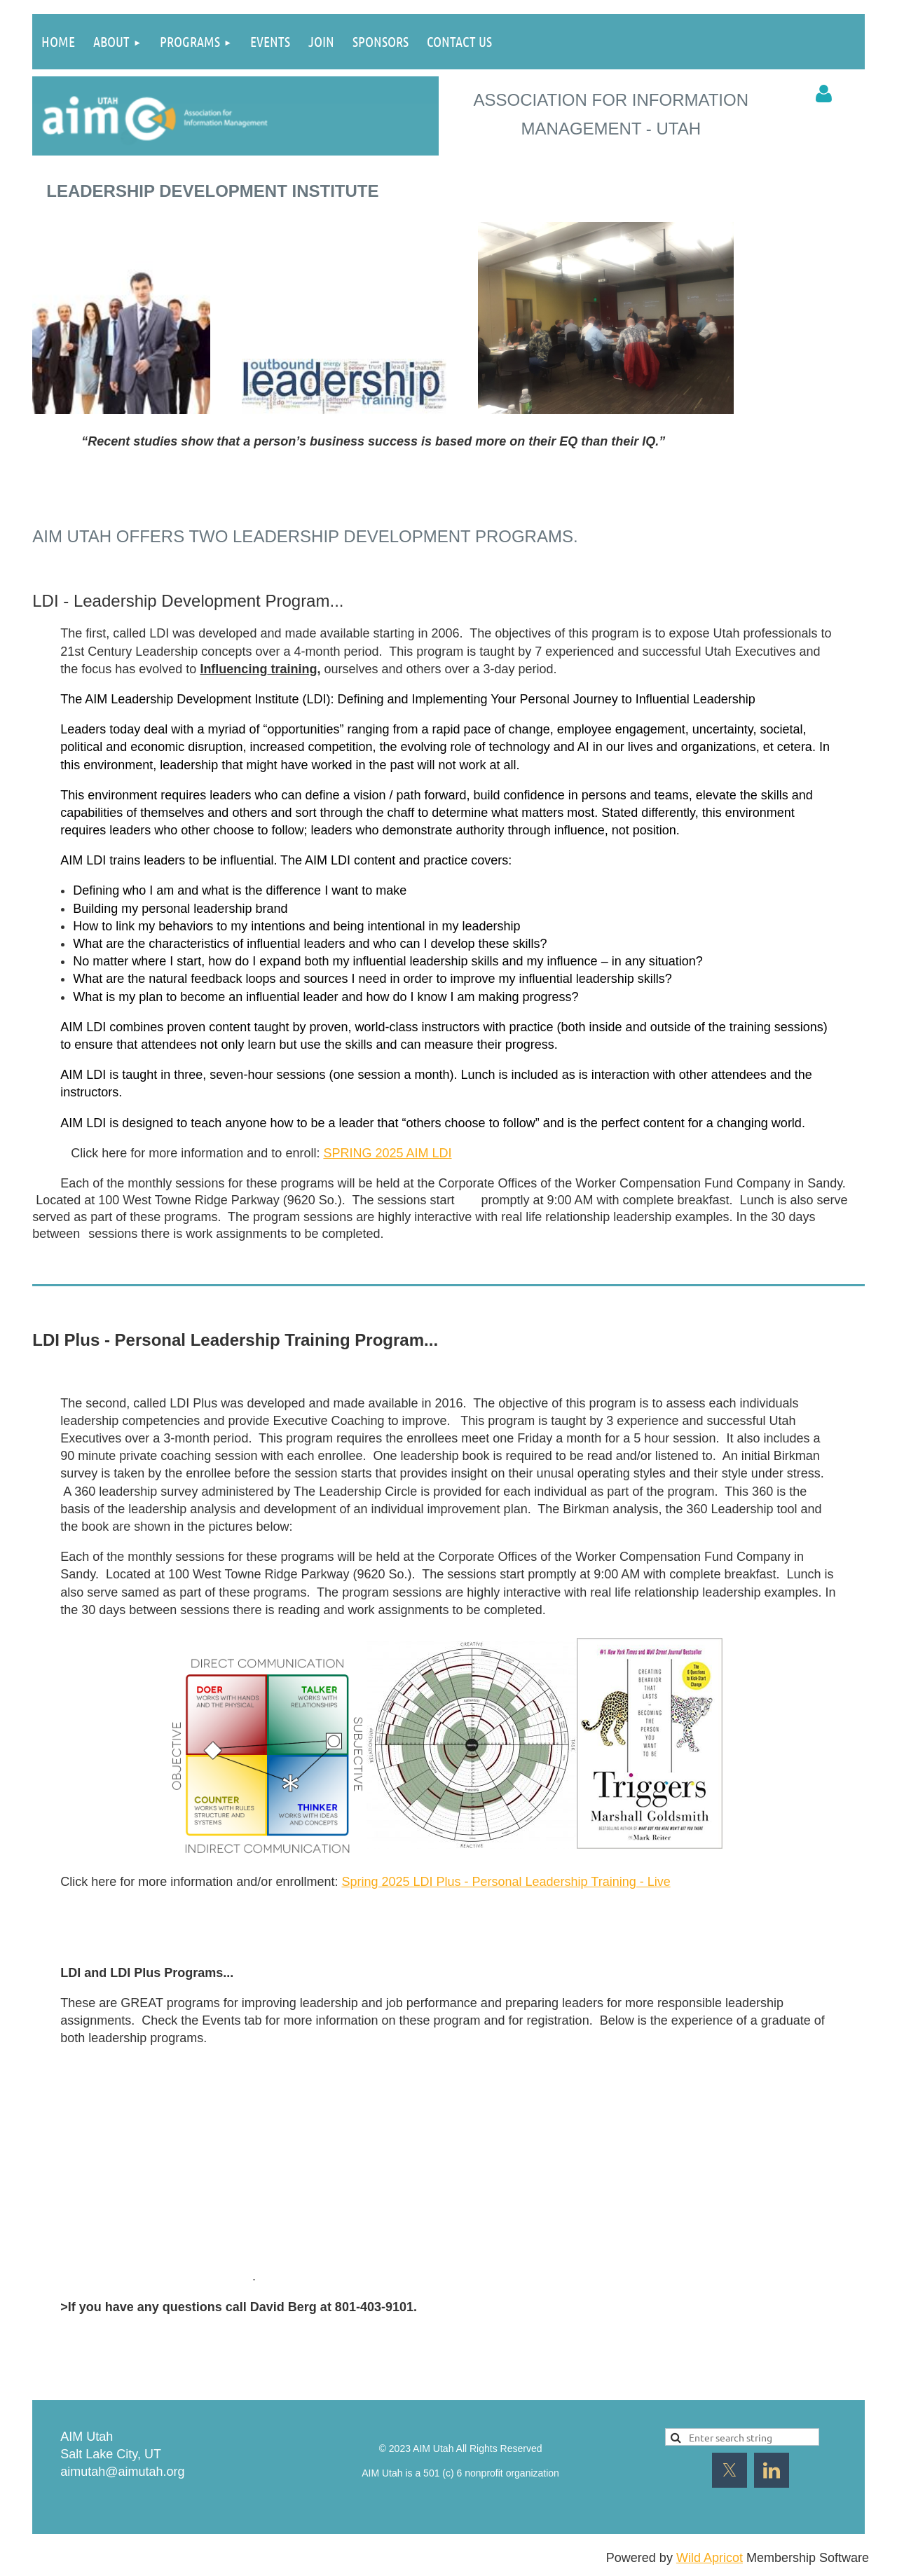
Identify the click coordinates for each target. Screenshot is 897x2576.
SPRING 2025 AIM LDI (387, 1153)
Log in (824, 93)
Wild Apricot (709, 2558)
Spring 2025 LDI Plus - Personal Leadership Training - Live (505, 1882)
